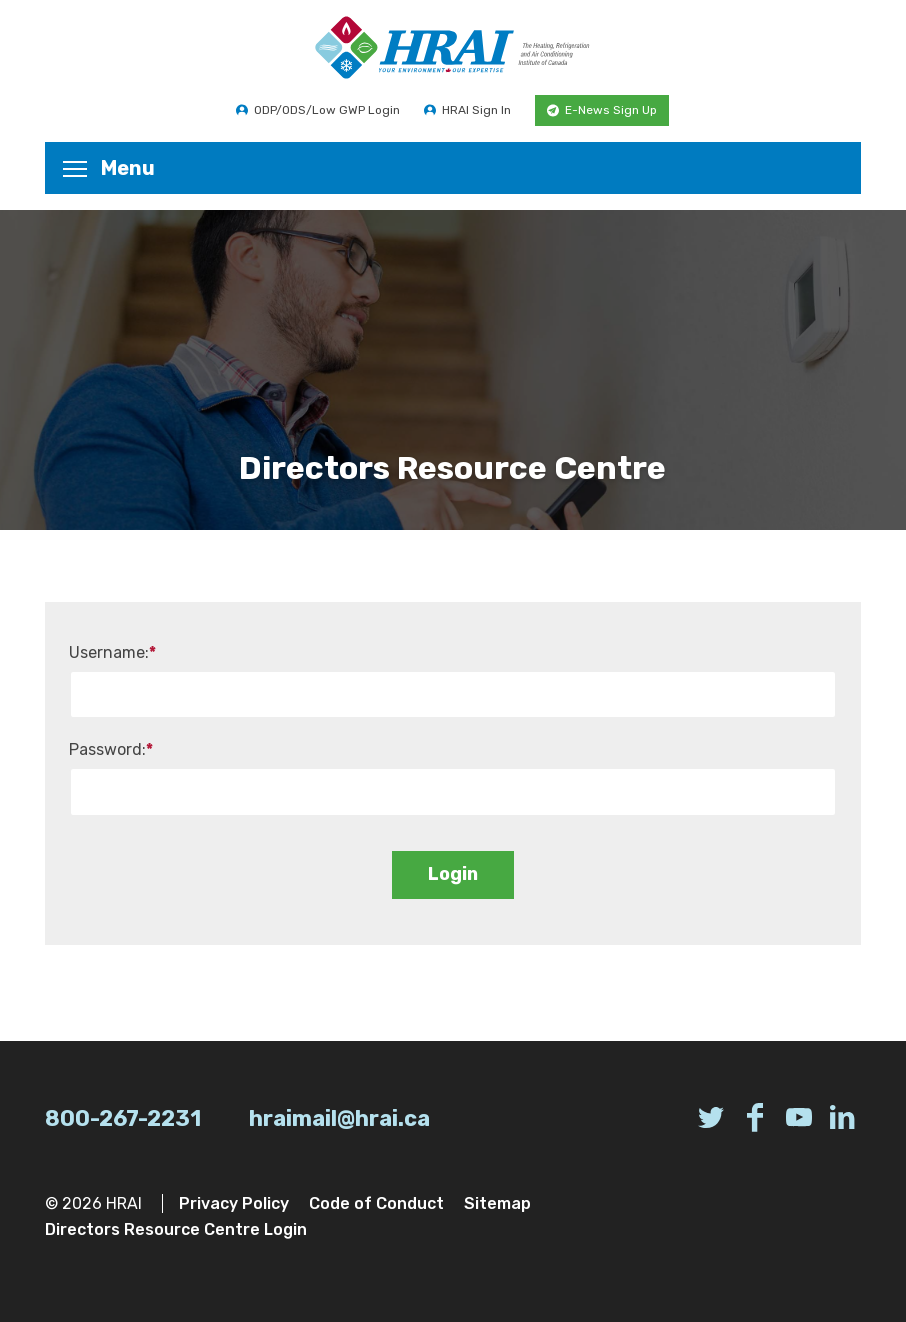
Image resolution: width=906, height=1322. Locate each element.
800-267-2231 (123, 1118)
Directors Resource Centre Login (176, 1229)
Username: (112, 652)
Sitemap (497, 1203)
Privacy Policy (234, 1203)
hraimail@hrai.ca (339, 1118)
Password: (111, 749)
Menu (109, 168)
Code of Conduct (376, 1203)
